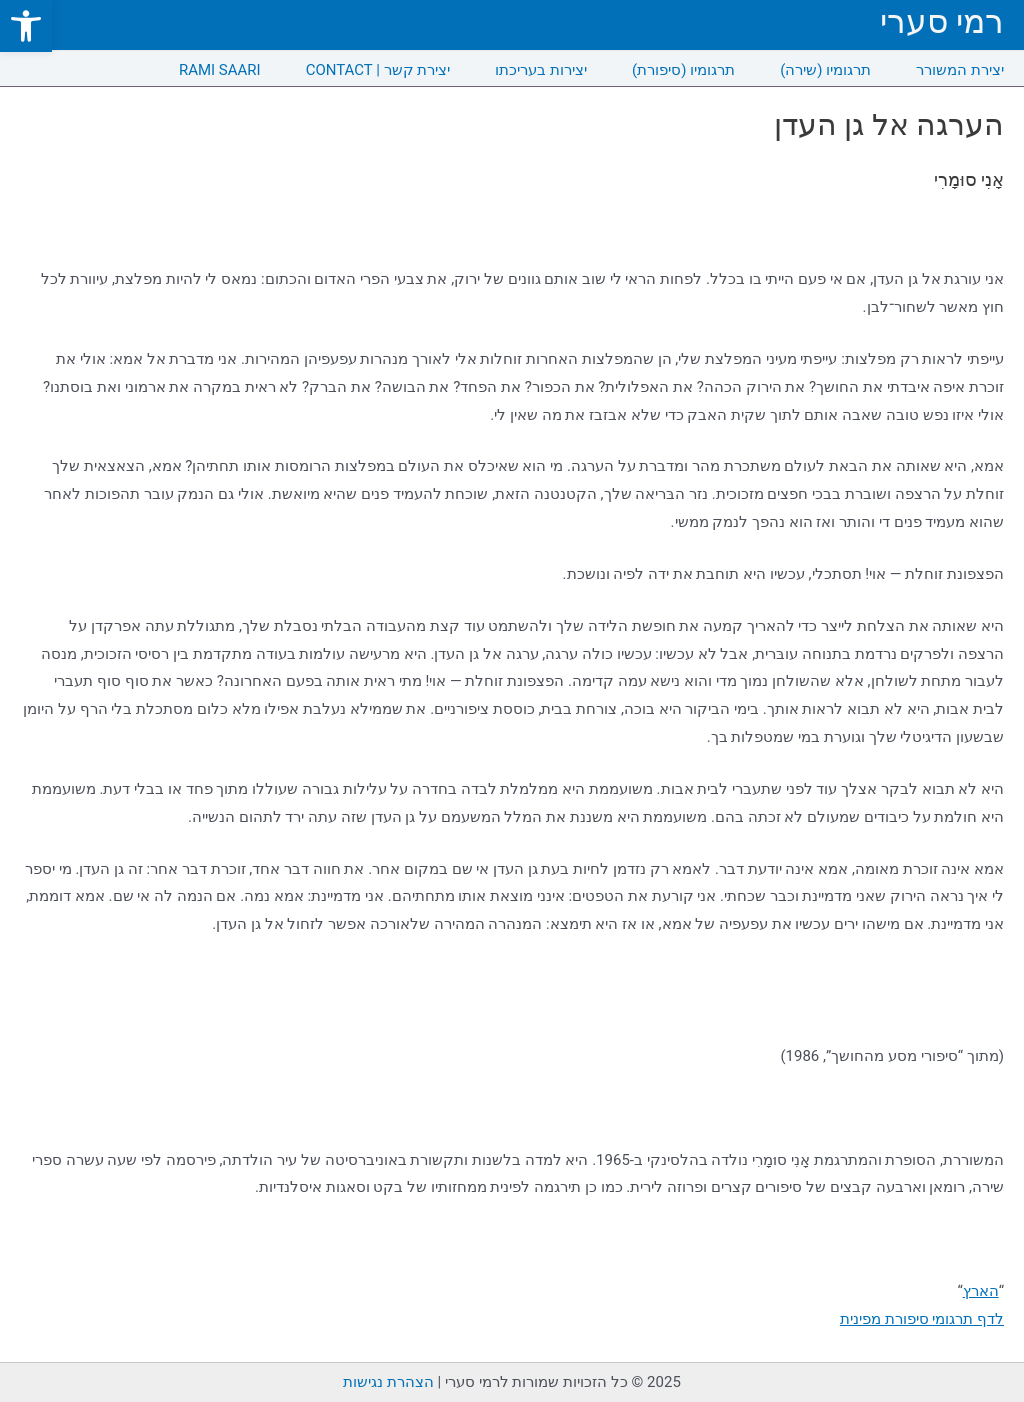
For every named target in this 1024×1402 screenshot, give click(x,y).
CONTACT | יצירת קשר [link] (378, 70)
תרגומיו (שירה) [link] (825, 70)
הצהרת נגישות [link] (388, 1382)
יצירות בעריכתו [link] (541, 70)
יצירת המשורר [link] (960, 70)
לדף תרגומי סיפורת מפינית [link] (922, 1319)
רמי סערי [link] (942, 21)
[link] (26, 26)
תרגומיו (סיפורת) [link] (683, 70)
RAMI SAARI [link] (220, 70)
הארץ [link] (981, 1291)
